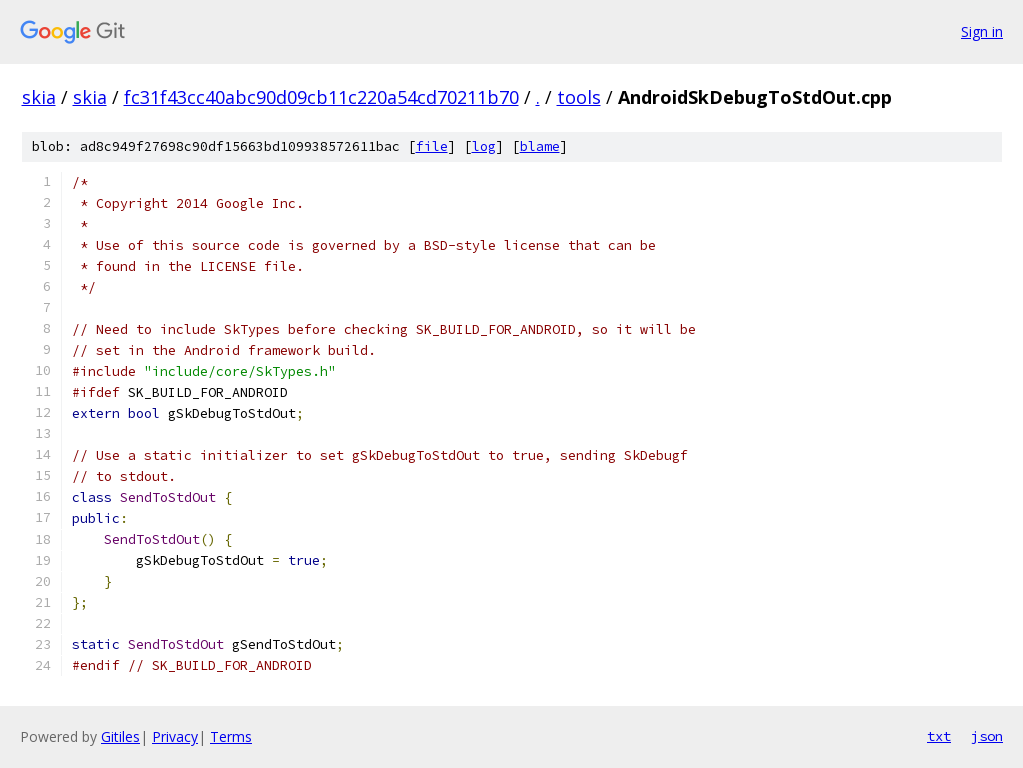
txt (939, 736)
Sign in (982, 31)
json (987, 736)
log (484, 146)
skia (39, 97)
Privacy (175, 736)
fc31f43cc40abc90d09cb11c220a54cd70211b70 (321, 97)
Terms (231, 736)
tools (579, 97)
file (432, 146)
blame (540, 146)
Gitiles (120, 736)
